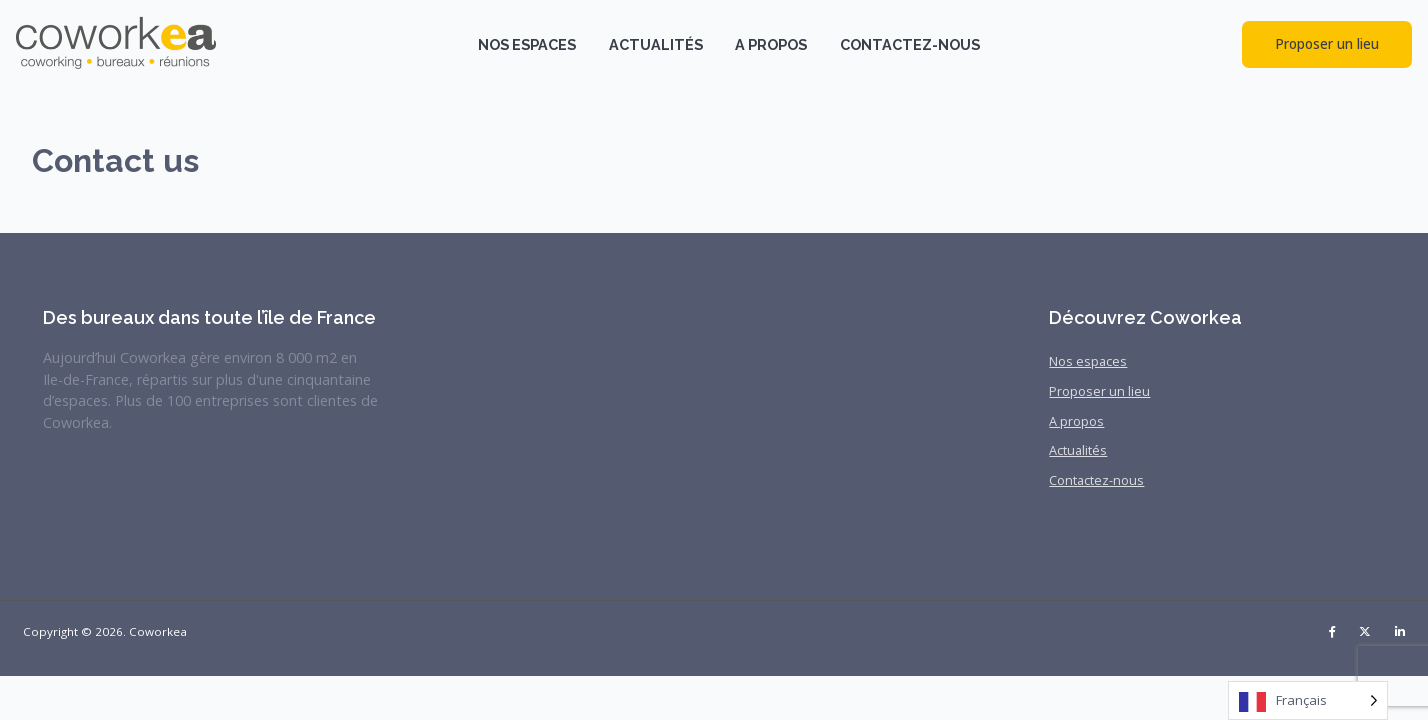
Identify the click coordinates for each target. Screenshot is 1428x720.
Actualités (656, 44)
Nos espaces (527, 44)
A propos (771, 44)
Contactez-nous (910, 44)
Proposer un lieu (1327, 43)
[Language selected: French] (1308, 700)
